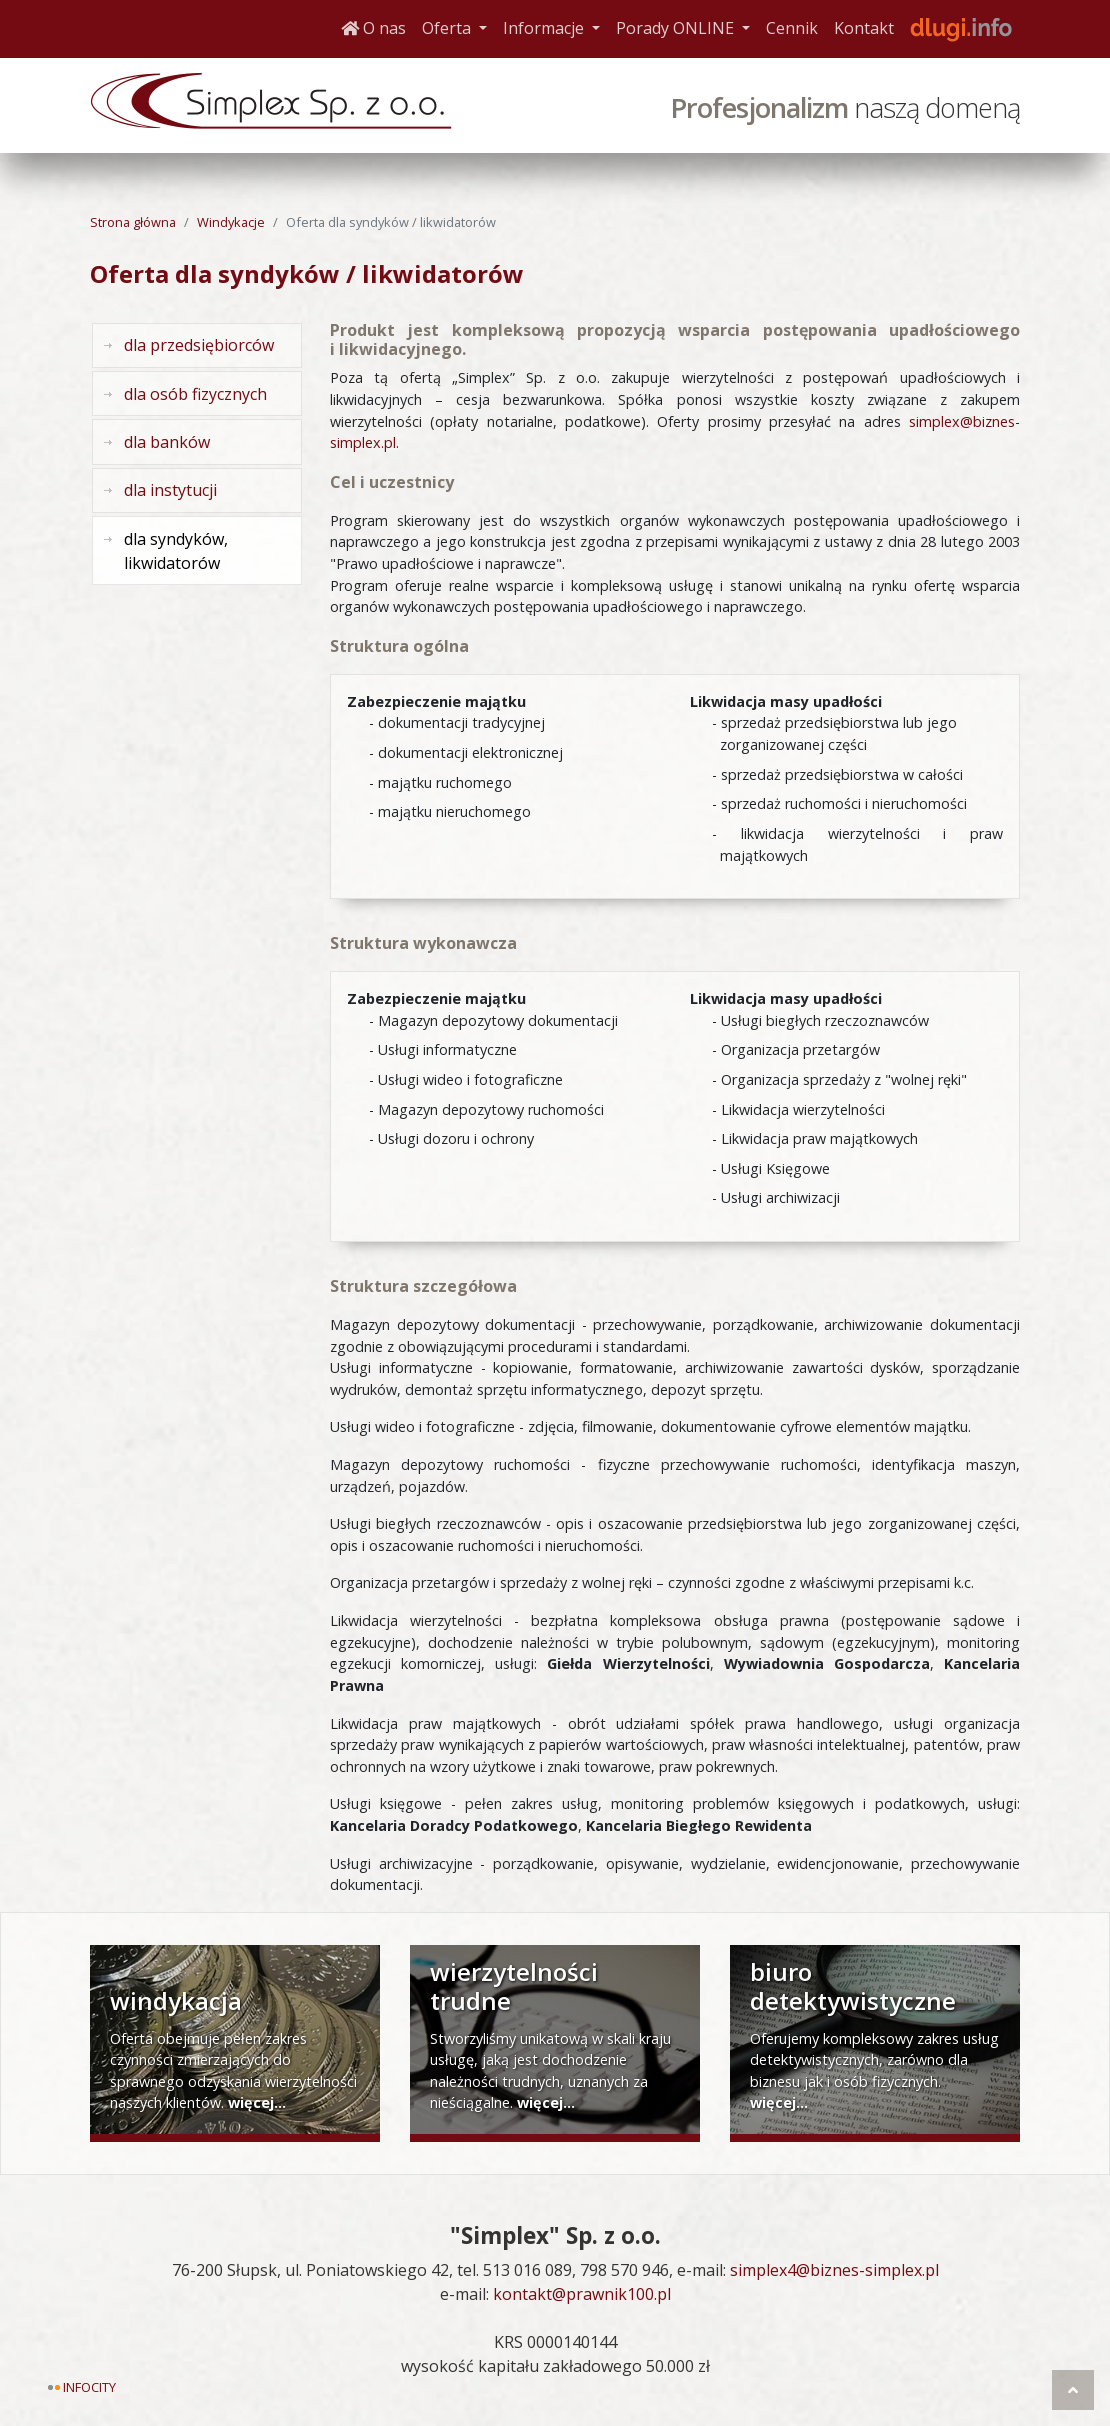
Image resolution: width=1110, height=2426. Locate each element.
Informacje (555, 27)
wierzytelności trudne (514, 1986)
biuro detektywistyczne (853, 1986)
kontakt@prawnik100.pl (582, 2294)
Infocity (89, 2387)
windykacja (176, 2000)
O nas (373, 28)
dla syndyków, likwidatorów (176, 551)
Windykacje (231, 222)
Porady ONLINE (687, 27)
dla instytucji (170, 490)
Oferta (458, 27)
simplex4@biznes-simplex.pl (834, 2270)
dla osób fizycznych (195, 394)
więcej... (257, 2102)
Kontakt (864, 28)
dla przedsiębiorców (199, 345)
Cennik (792, 28)
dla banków (167, 442)
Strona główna (133, 222)
